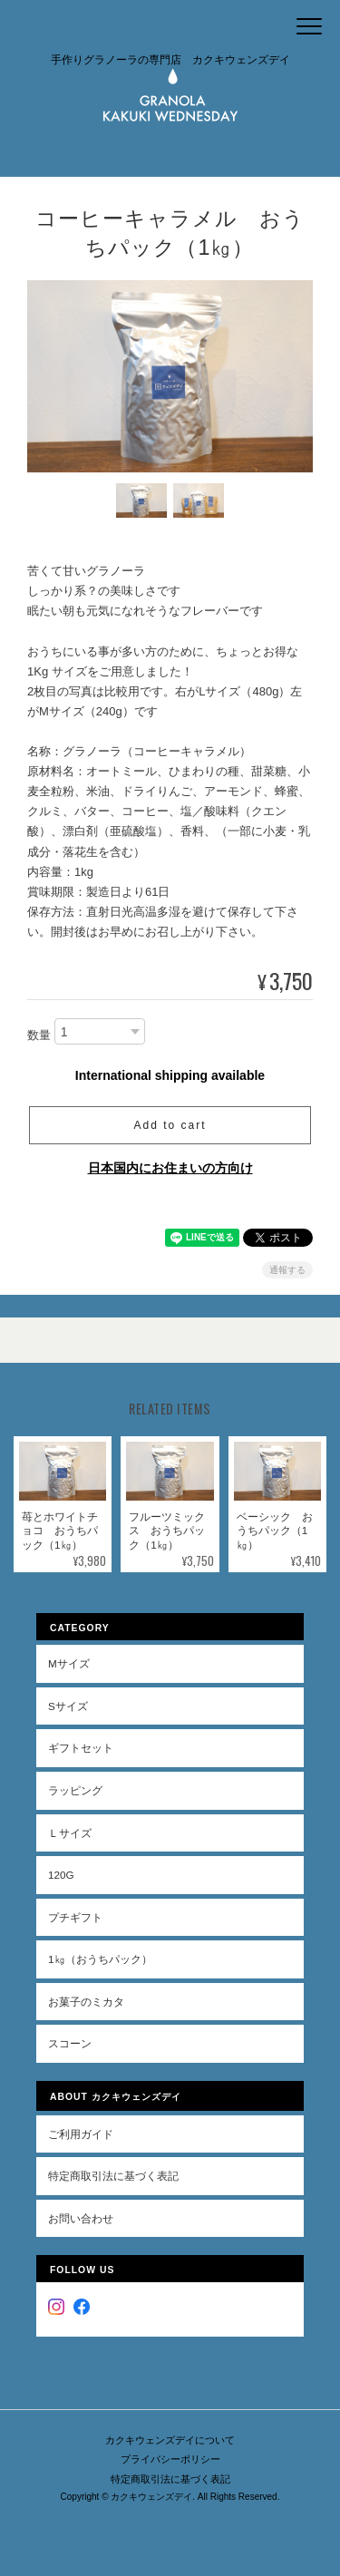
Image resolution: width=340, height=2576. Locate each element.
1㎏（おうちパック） (100, 1959)
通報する (287, 1270)
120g (61, 1875)
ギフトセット (80, 1748)
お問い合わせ (80, 2218)
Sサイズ (68, 1706)
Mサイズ (69, 1663)
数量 (39, 1035)
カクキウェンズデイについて (170, 2440)
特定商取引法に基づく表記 (113, 2176)
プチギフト (75, 1917)
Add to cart (169, 1125)
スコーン (70, 2043)
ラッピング (75, 1790)
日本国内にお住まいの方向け (170, 1168)
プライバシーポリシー (170, 2459)
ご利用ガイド (80, 2134)
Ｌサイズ (70, 1833)
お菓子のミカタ (86, 2001)
